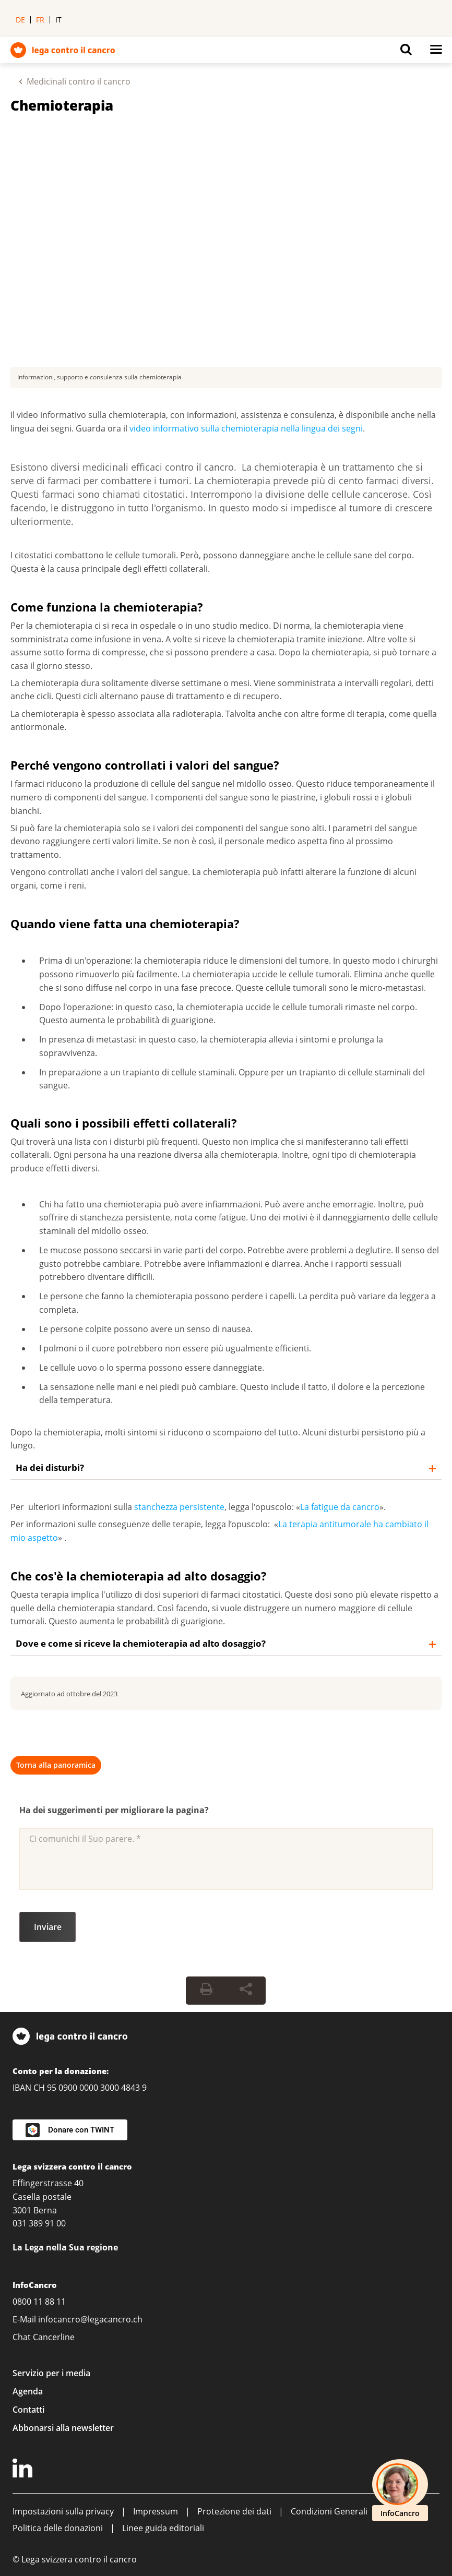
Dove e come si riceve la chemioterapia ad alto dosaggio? (141, 1643)
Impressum (155, 2511)
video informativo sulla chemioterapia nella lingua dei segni (246, 428)
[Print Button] (206, 1990)
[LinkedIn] (24, 2470)
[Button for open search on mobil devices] (406, 52)
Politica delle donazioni (58, 2528)
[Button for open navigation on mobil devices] (436, 52)
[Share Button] (246, 1990)
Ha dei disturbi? (50, 1467)
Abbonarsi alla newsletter (63, 2428)
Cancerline (54, 2337)
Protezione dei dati (234, 2511)
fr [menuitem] (40, 20)
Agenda (28, 2391)
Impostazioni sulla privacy (63, 2511)
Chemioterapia (61, 105)
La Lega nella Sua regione (65, 2247)
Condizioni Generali (329, 2511)
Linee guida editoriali (163, 2528)
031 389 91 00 (39, 2223)
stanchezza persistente (179, 1507)
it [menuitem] (58, 20)
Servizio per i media (51, 2373)
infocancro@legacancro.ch (90, 2319)
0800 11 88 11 (39, 2301)
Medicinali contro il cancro (78, 81)
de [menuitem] (20, 20)
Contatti (28, 2409)
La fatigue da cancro (339, 1507)
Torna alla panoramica (56, 1765)
